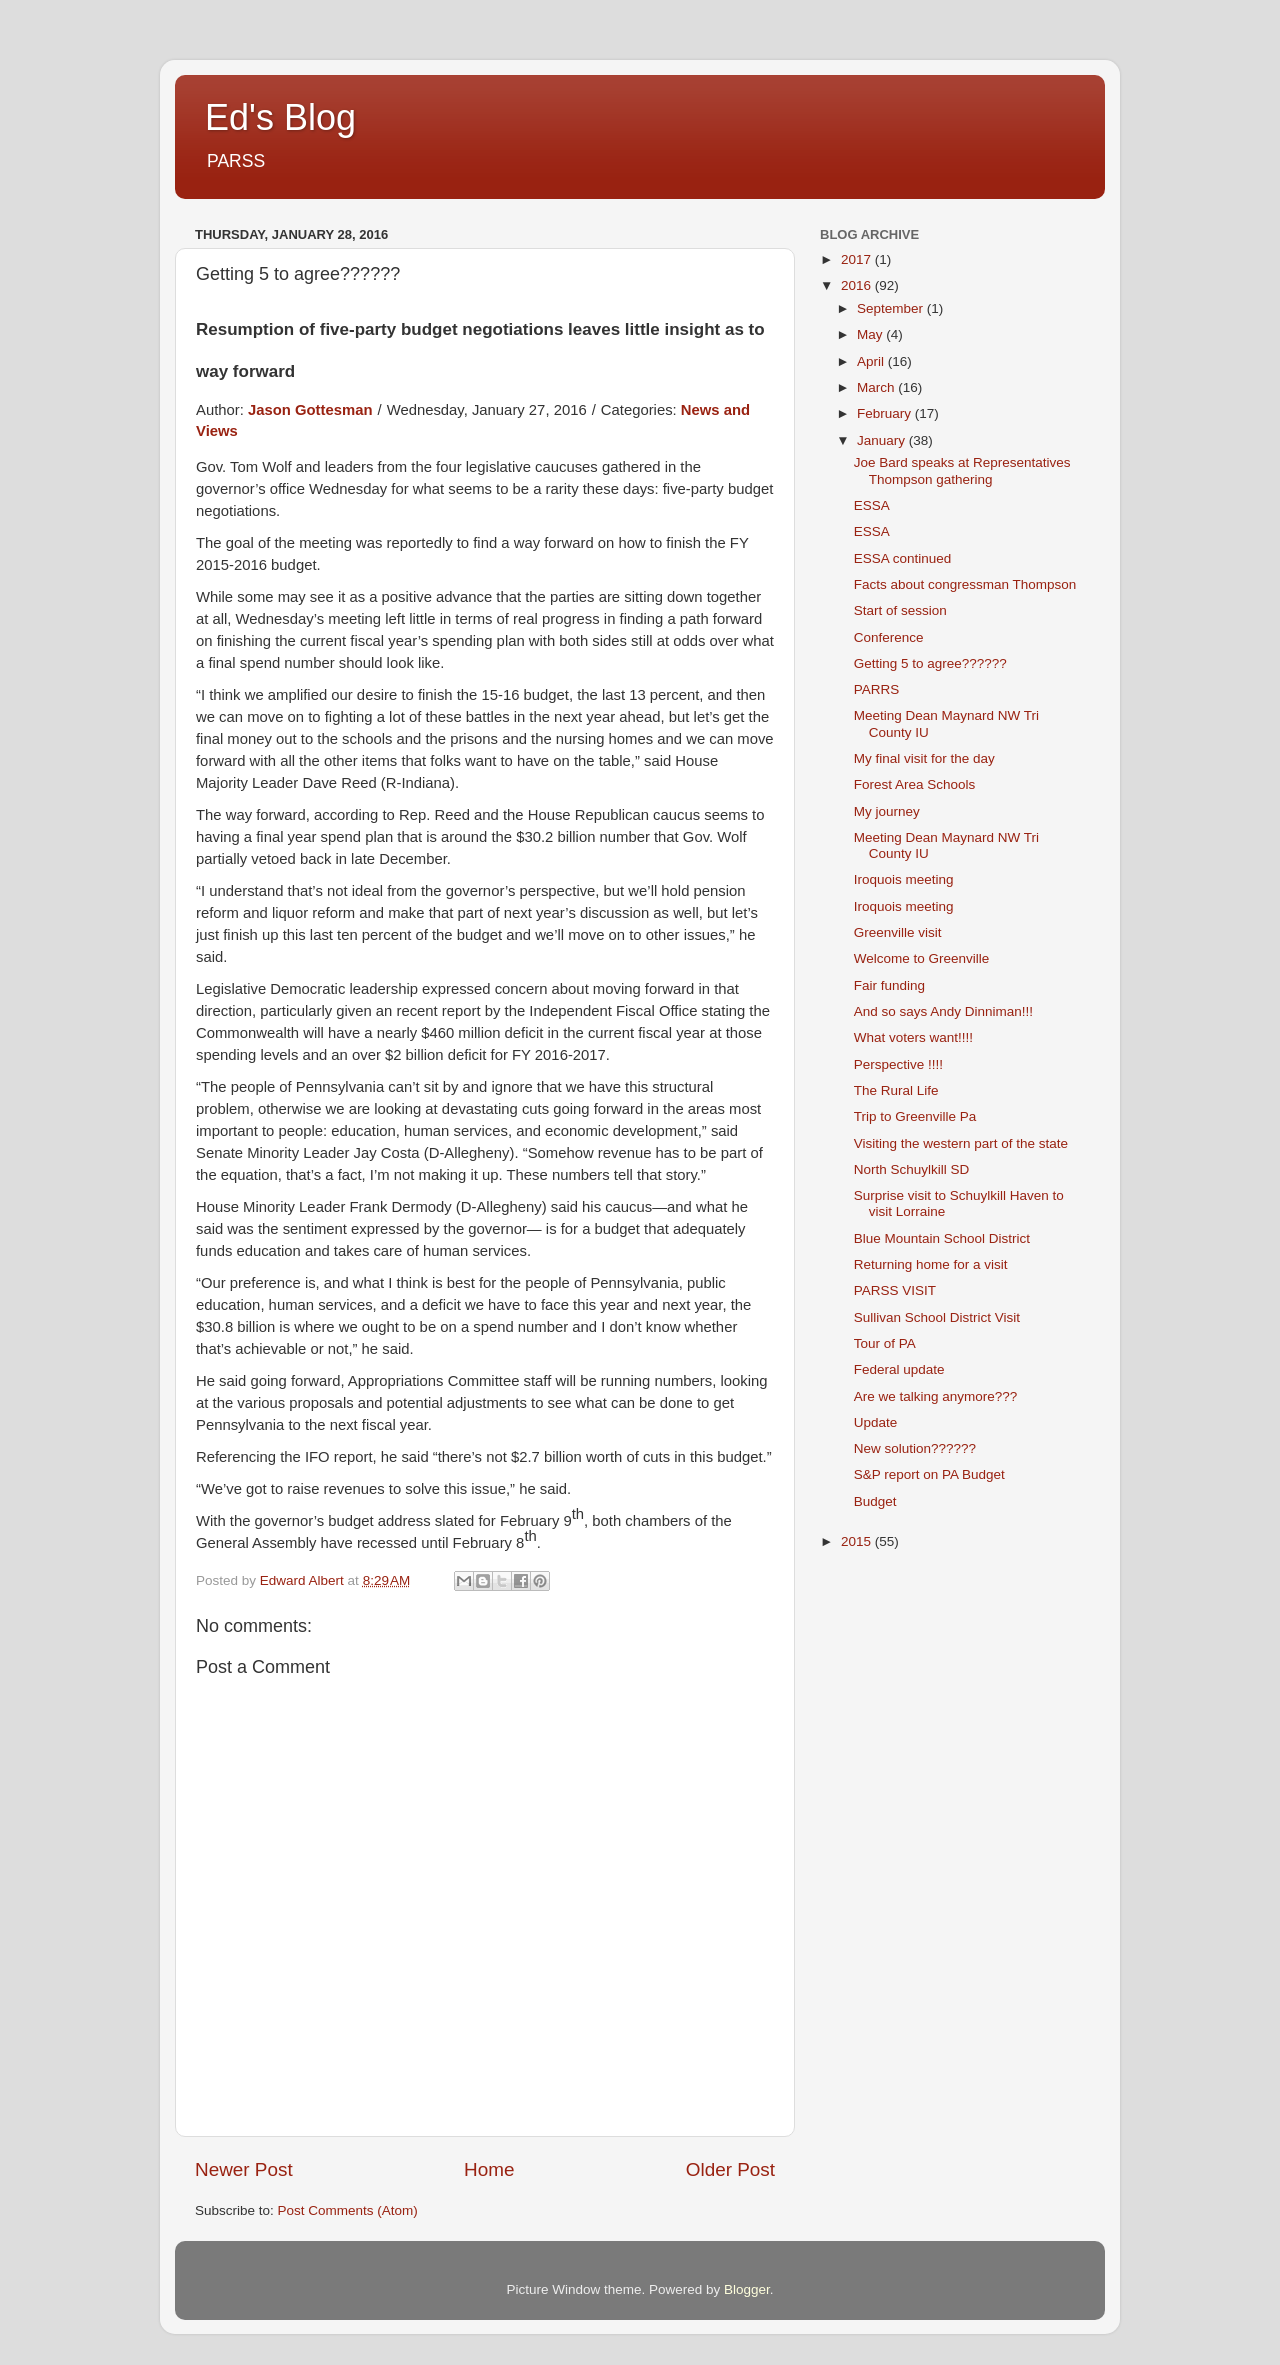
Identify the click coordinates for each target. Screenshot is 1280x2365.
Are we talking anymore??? (936, 1396)
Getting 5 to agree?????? (930, 663)
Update (876, 1422)
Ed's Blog (280, 117)
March (877, 387)
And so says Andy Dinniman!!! (943, 1011)
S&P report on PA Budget (929, 1474)
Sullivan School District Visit (937, 1317)
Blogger (747, 2289)
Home (489, 2169)
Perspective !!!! (898, 1064)
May (871, 334)
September (892, 308)
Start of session (900, 610)
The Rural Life (896, 1090)
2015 (858, 1541)
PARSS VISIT (895, 1290)
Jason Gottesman (310, 410)
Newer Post (244, 2169)
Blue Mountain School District (942, 1238)
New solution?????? (915, 1448)
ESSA (872, 505)
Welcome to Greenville (922, 958)
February (886, 413)
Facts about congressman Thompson (965, 584)
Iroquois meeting (904, 879)
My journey (887, 811)
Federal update (899, 1369)
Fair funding (889, 985)
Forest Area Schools (915, 784)
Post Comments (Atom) (348, 2210)
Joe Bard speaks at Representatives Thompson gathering (962, 470)
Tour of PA (885, 1343)
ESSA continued (903, 558)
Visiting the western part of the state (961, 1143)
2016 (858, 285)
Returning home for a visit (931, 1264)
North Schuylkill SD (912, 1169)
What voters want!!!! (913, 1037)
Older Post (730, 2169)
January (883, 440)
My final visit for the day (924, 758)
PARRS (877, 689)
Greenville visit (898, 932)
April (872, 361)
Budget (875, 1501)
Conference (889, 637)
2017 (858, 259)
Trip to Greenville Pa (915, 1116)
